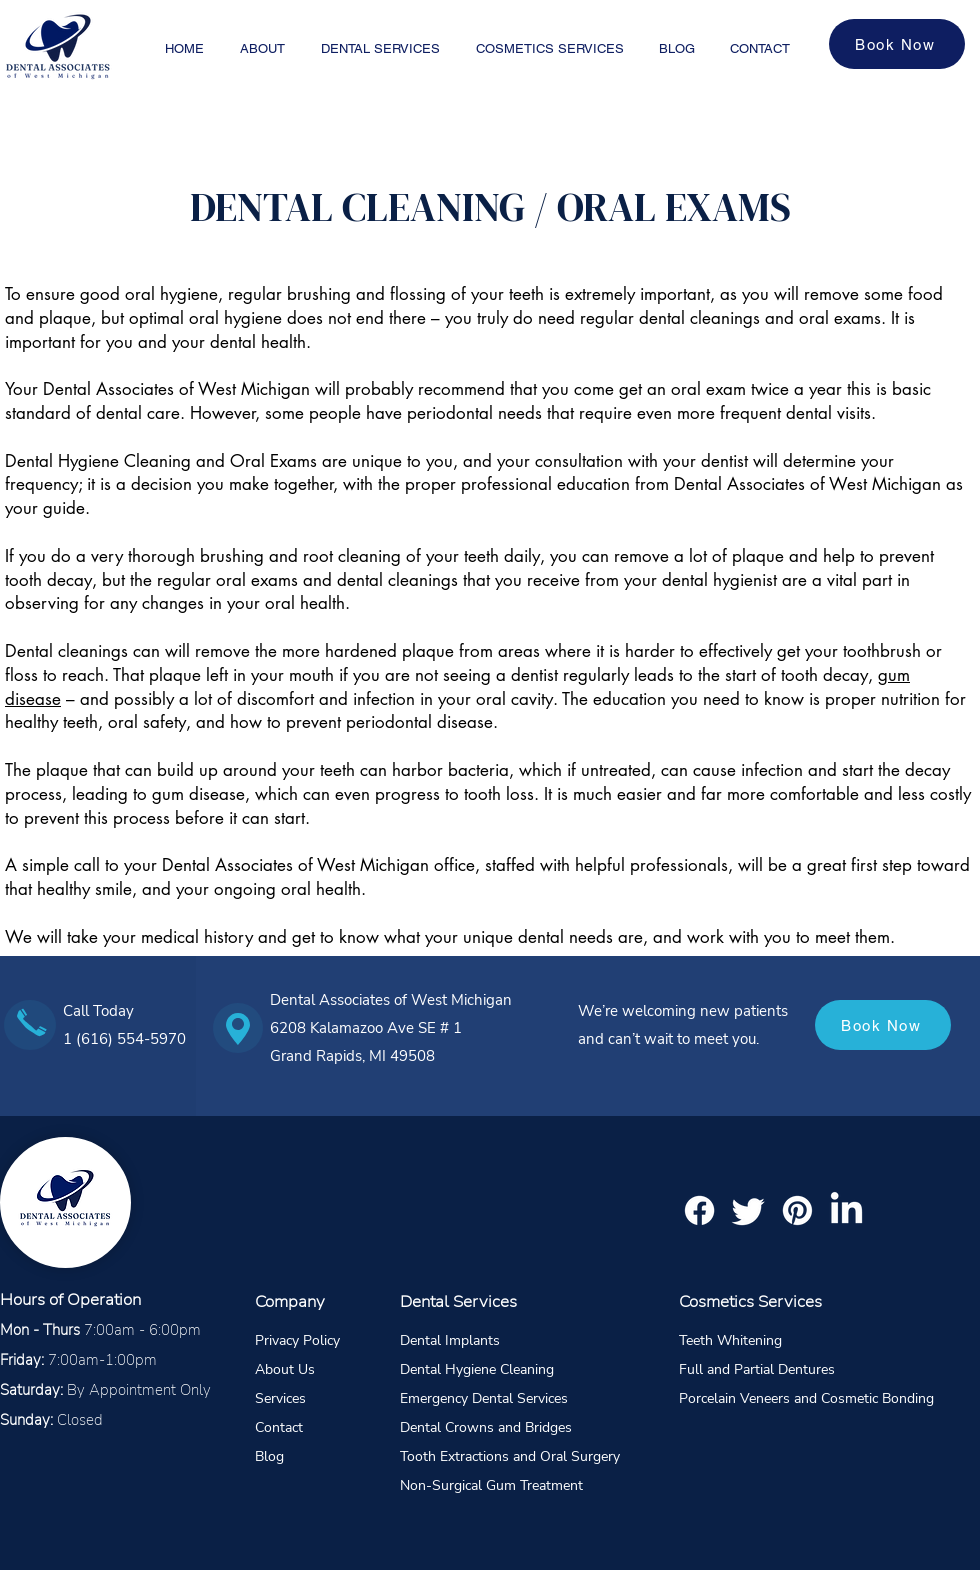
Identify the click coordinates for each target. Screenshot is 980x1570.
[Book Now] (897, 44)
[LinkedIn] (846, 1210)
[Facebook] (699, 1210)
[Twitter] (748, 1210)
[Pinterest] (797, 1210)
